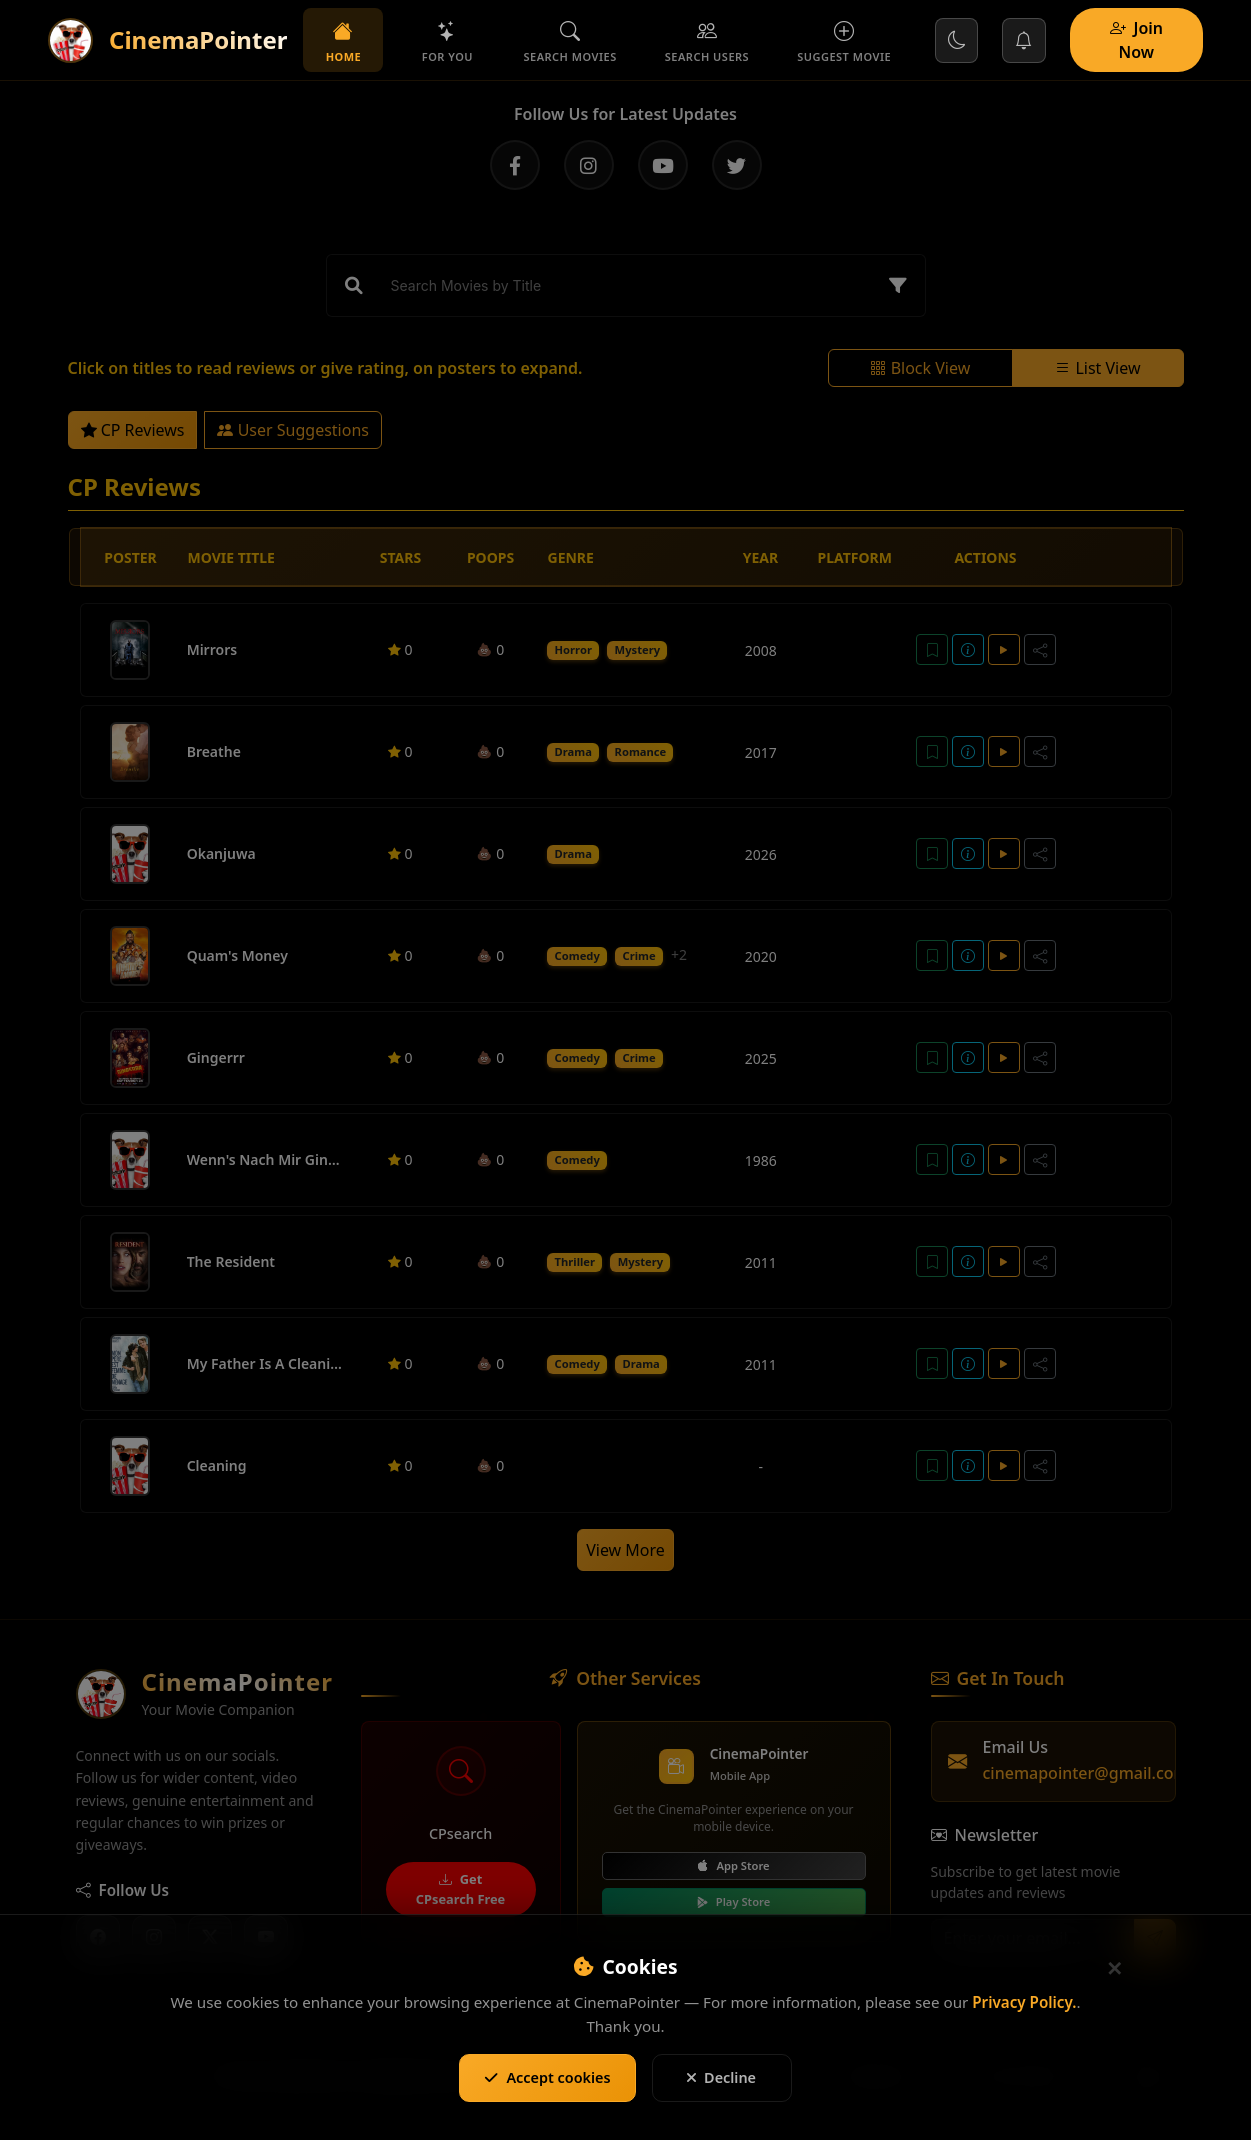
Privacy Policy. (1024, 2002)
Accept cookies (547, 2077)
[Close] (1115, 1969)
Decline (721, 2077)
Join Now (1137, 40)
